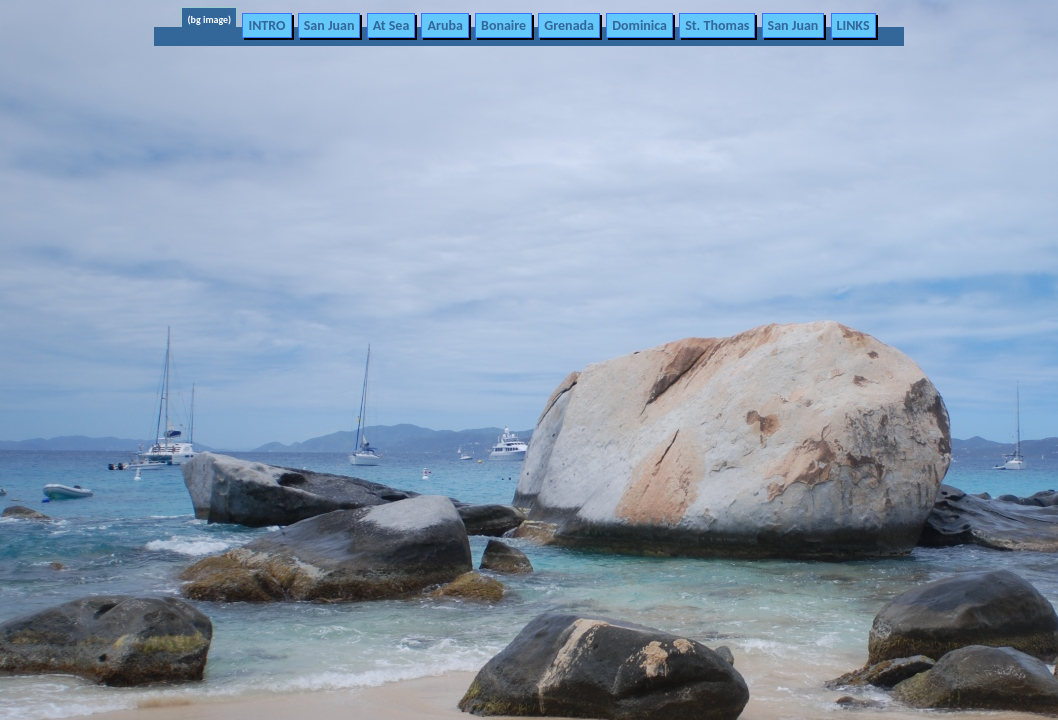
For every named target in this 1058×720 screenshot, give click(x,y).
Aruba (444, 25)
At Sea (391, 25)
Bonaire (503, 25)
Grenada (569, 25)
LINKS (853, 25)
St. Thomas (717, 25)
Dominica (639, 25)
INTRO (266, 25)
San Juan (329, 25)
